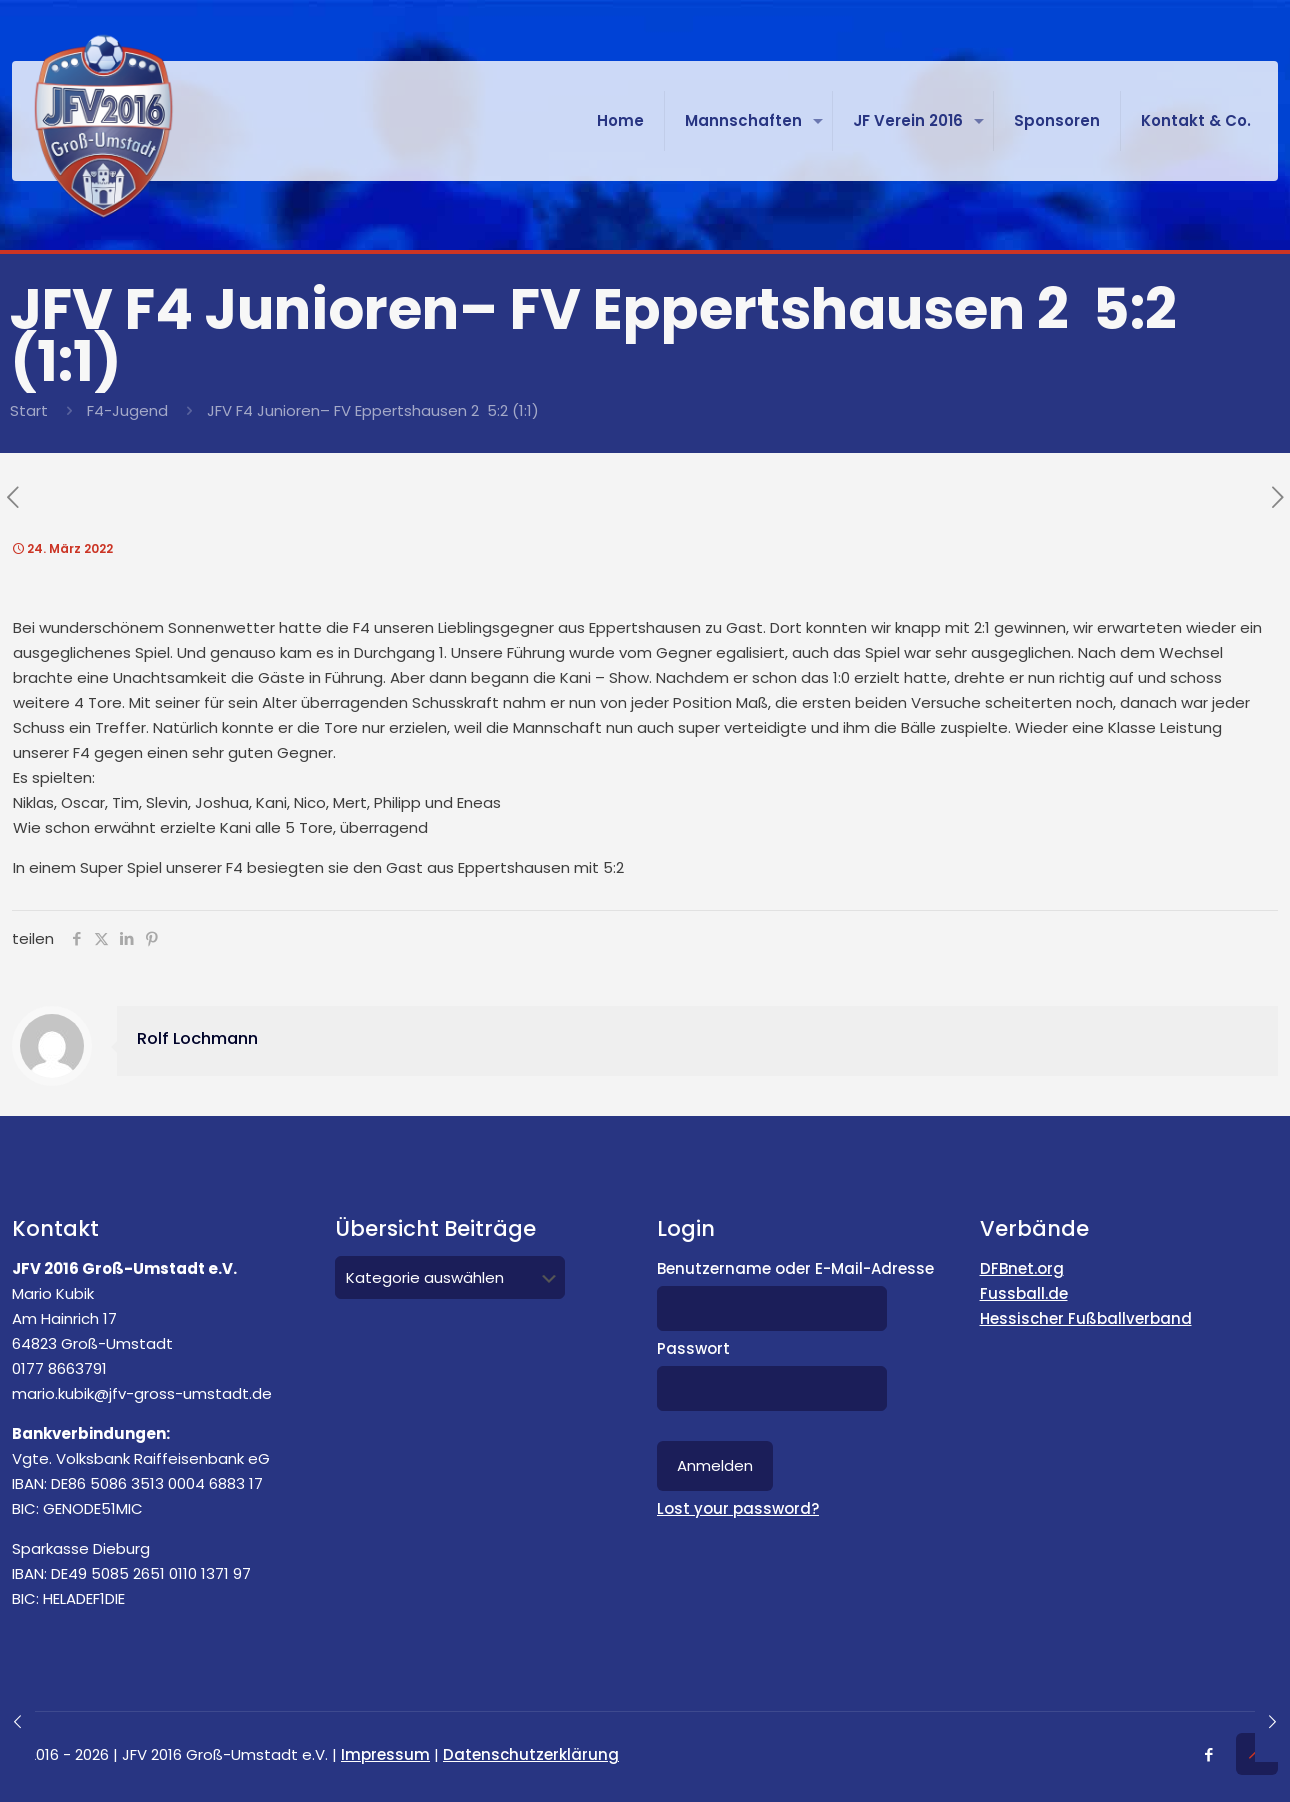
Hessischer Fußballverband (1086, 1318)
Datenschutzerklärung (531, 1754)
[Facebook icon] (1208, 1754)
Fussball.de (1024, 1293)
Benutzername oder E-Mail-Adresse (795, 1268)
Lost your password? (738, 1508)
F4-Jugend (127, 410)
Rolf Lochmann (197, 1038)
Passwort (693, 1348)
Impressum (385, 1754)
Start (29, 410)
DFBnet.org (1022, 1268)
